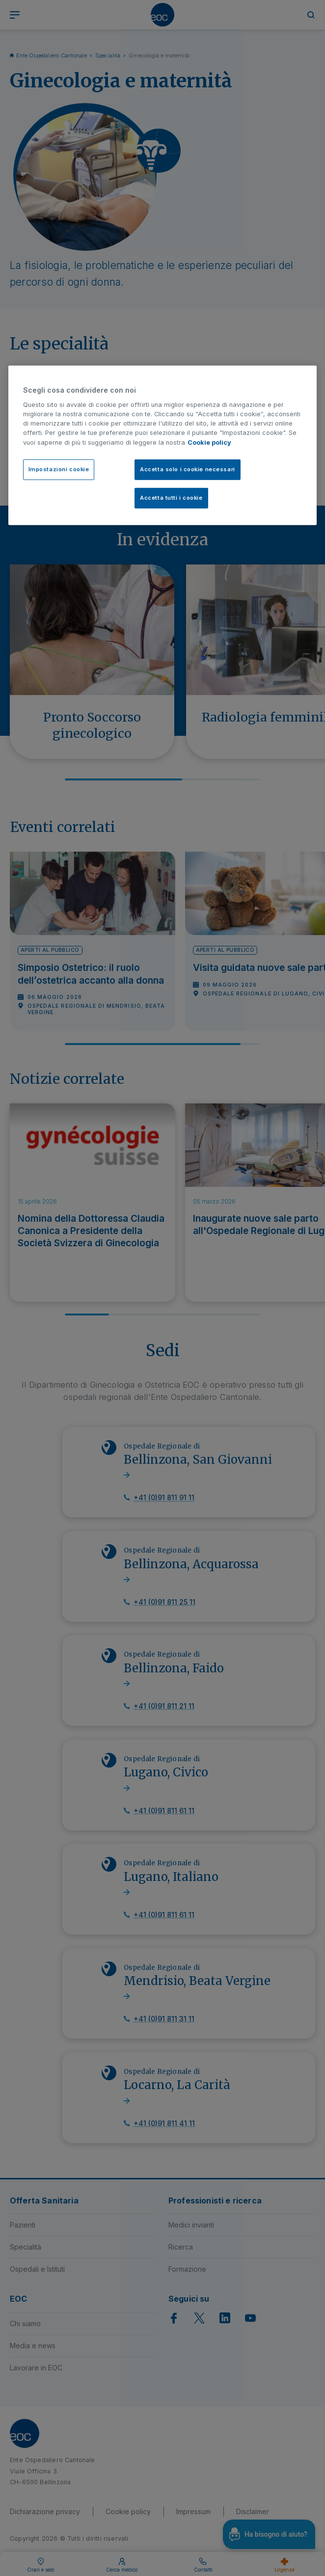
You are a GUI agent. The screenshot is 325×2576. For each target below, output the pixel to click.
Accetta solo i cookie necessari (187, 469)
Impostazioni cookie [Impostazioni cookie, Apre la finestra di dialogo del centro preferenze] (58, 469)
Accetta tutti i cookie (171, 497)
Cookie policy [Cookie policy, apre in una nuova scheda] (209, 442)
